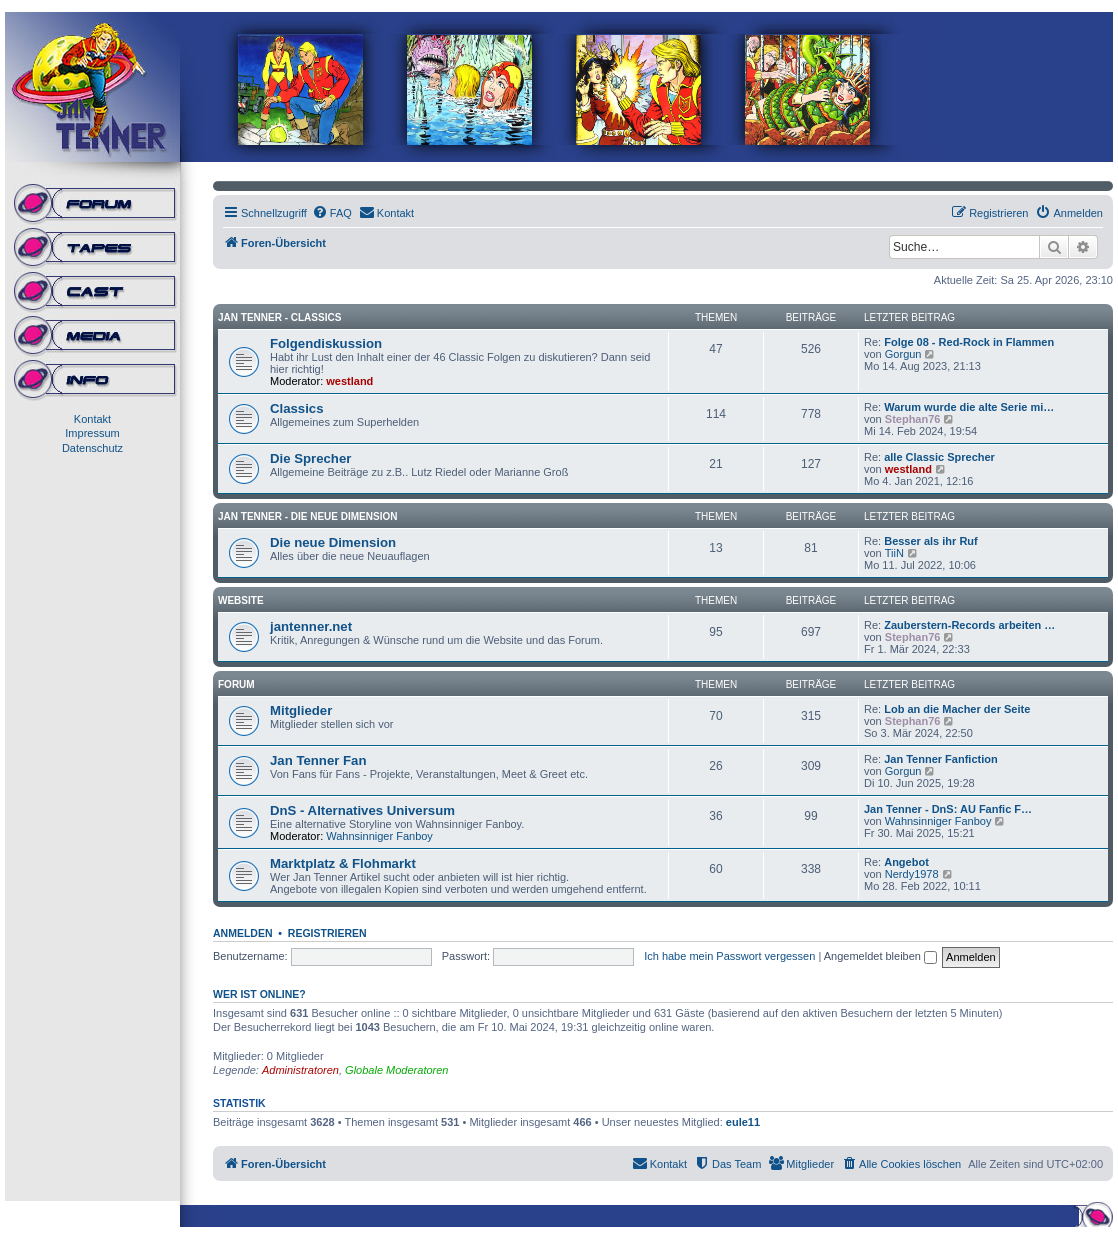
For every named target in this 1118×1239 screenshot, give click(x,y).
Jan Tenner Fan (318, 760)
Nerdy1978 (912, 874)
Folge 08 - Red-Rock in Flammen (969, 342)
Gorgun (903, 354)
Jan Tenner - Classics (279, 317)
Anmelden (243, 933)
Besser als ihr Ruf (931, 541)
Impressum (92, 433)
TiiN (894, 553)
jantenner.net (311, 626)
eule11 (743, 1122)
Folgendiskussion (326, 343)
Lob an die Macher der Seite (957, 709)
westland (349, 381)
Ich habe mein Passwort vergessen (729, 956)
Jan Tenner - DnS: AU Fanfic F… (948, 809)
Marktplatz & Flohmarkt (343, 863)
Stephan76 (913, 419)
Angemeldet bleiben (880, 956)
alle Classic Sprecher (939, 457)
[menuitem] (332, 213)
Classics (297, 408)
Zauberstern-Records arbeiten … (969, 625)
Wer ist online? (259, 994)
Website (241, 600)
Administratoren (300, 1070)
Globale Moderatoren (396, 1070)
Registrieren (327, 933)
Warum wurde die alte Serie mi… (969, 407)
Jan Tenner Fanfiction (940, 759)
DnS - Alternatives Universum (362, 810)
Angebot (906, 862)
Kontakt (92, 419)
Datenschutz (92, 448)
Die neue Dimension (333, 542)
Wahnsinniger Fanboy (379, 836)
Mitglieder (301, 710)
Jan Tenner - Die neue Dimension (307, 516)
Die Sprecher (310, 458)
